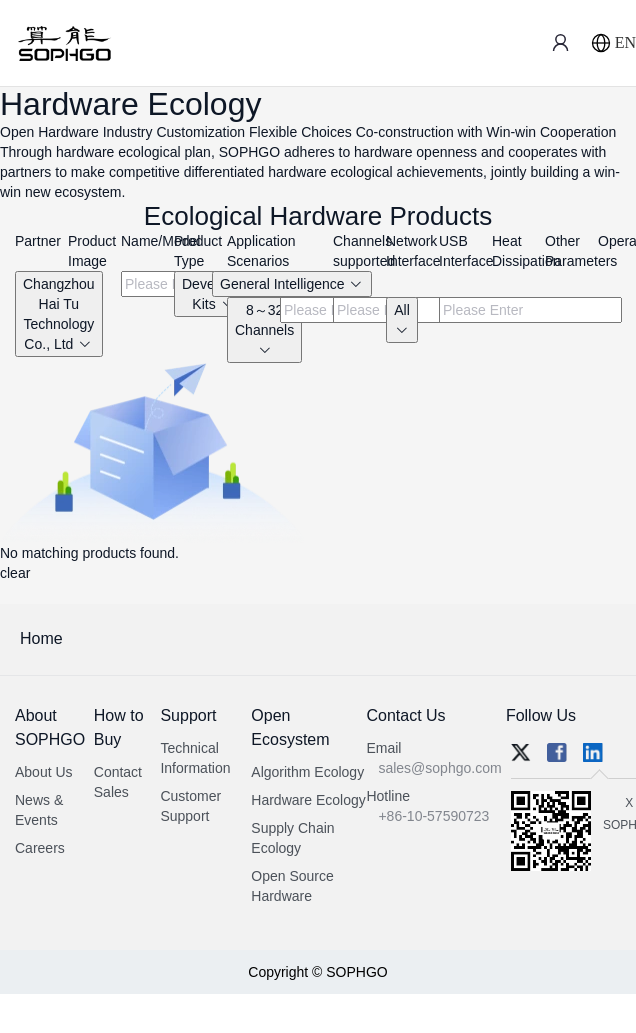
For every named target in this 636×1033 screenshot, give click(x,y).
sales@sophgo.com (439, 768)
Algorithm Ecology (307, 772)
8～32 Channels (264, 329)
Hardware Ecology (308, 800)
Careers (40, 848)
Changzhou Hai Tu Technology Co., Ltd (59, 314)
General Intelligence (292, 284)
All (402, 319)
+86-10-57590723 (433, 816)
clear (15, 573)
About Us (44, 772)
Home (41, 638)
